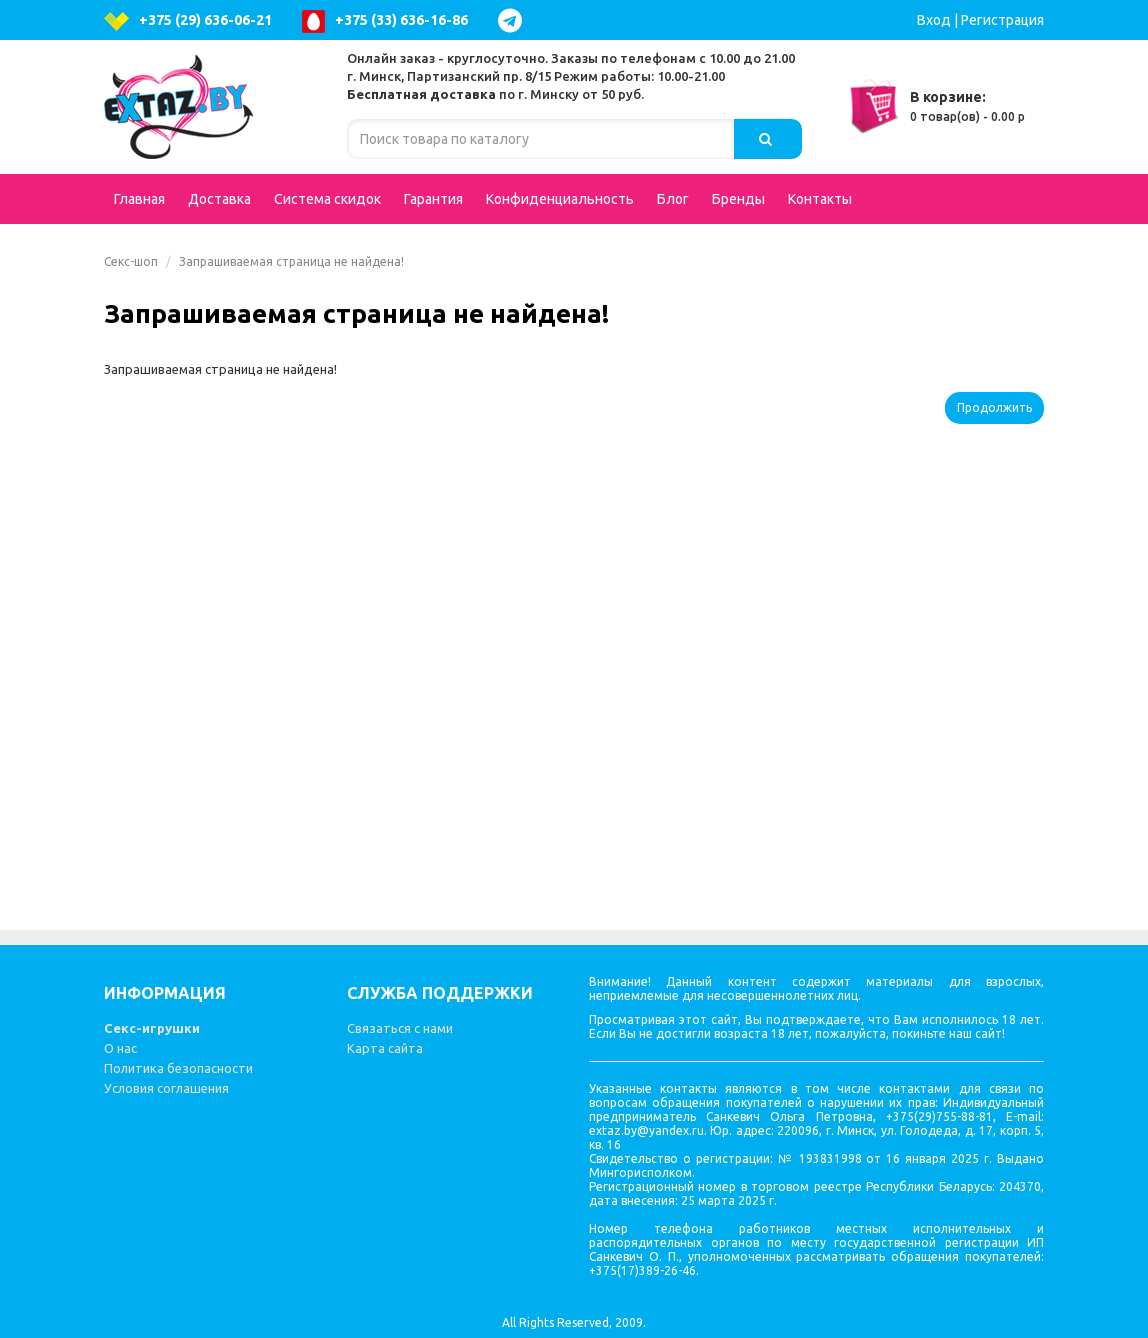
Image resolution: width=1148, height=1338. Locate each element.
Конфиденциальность (560, 199)
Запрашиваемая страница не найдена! (291, 261)
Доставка (219, 199)
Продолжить (994, 407)
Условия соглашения (166, 1088)
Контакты (820, 199)
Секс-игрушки (152, 1028)
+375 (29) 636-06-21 (188, 21)
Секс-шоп (131, 261)
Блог (673, 199)
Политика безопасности (178, 1068)
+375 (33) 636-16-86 (385, 21)
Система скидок (327, 199)
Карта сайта (385, 1048)
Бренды (738, 199)
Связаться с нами (400, 1028)
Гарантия (433, 199)
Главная (139, 199)
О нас (120, 1048)
